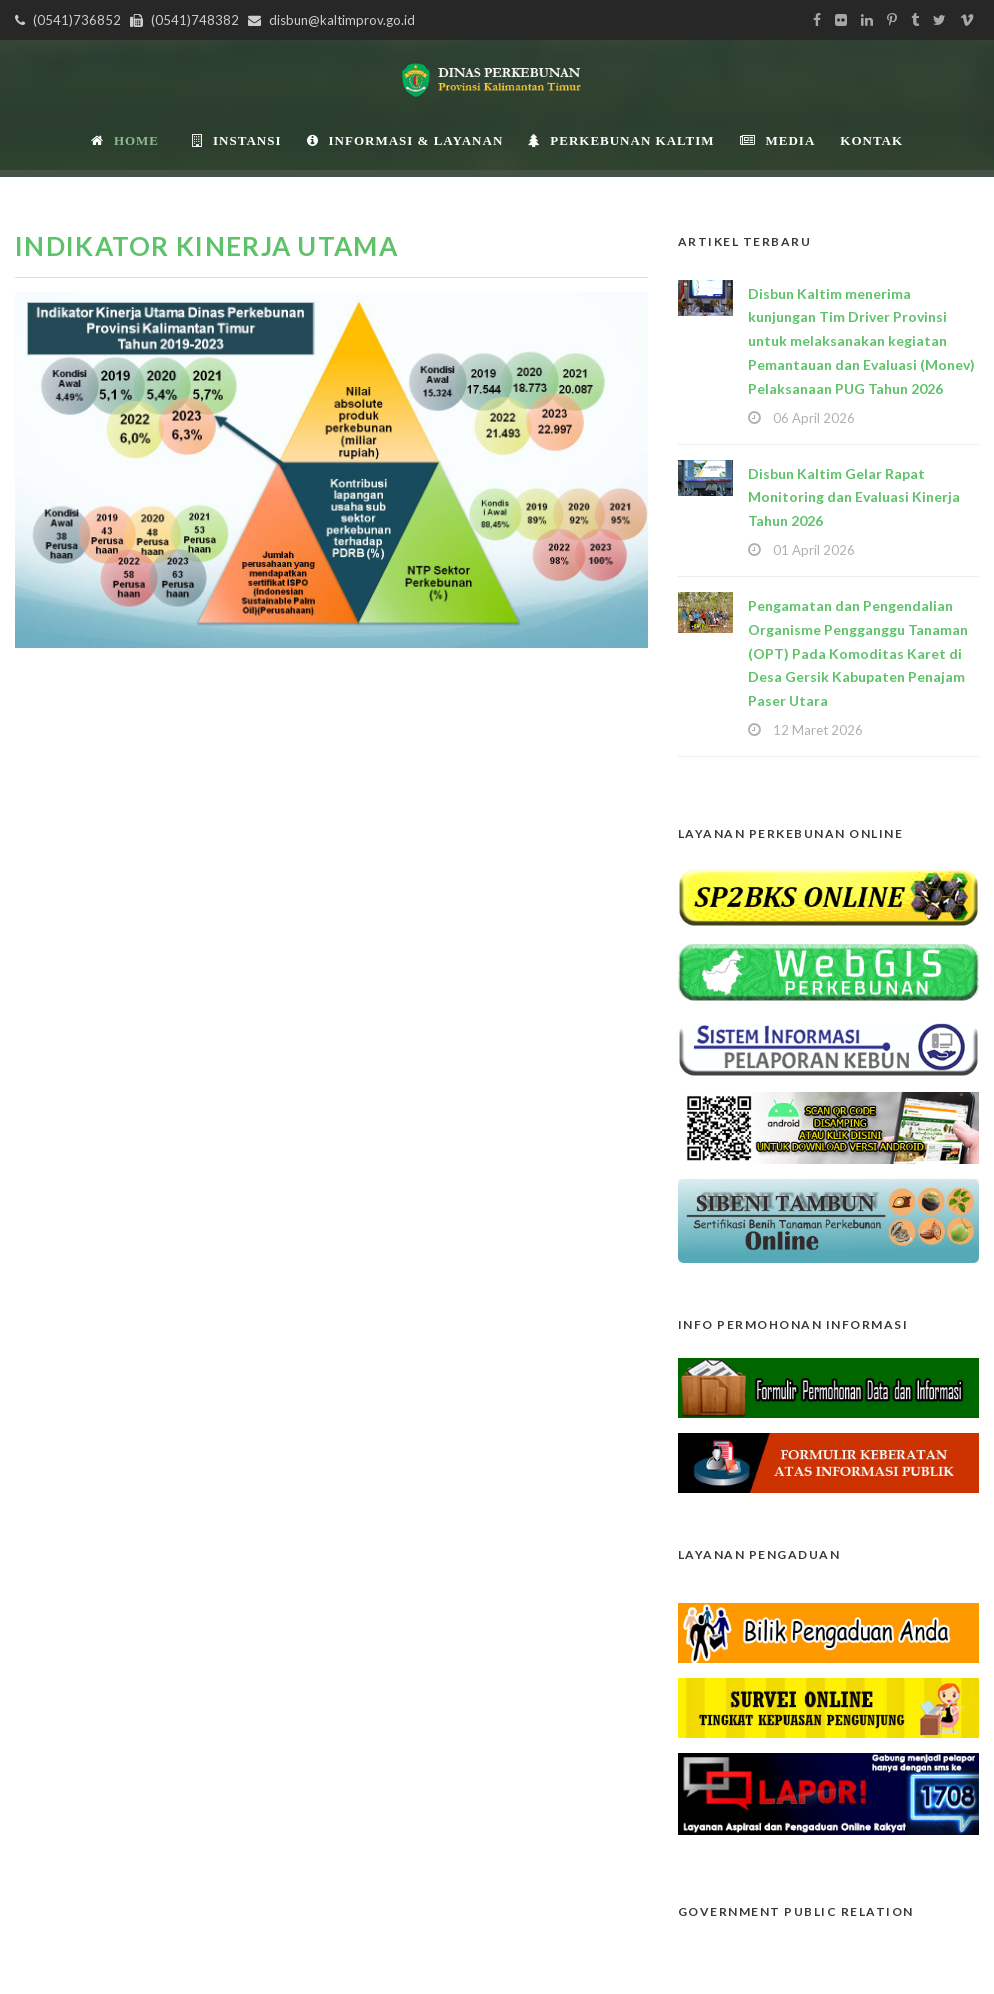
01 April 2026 (814, 550)
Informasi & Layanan (405, 140)
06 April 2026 (814, 418)
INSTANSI (236, 140)
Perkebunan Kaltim (621, 140)
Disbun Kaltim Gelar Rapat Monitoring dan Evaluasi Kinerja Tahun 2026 (854, 497)
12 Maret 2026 (818, 730)
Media (778, 140)
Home (125, 140)
